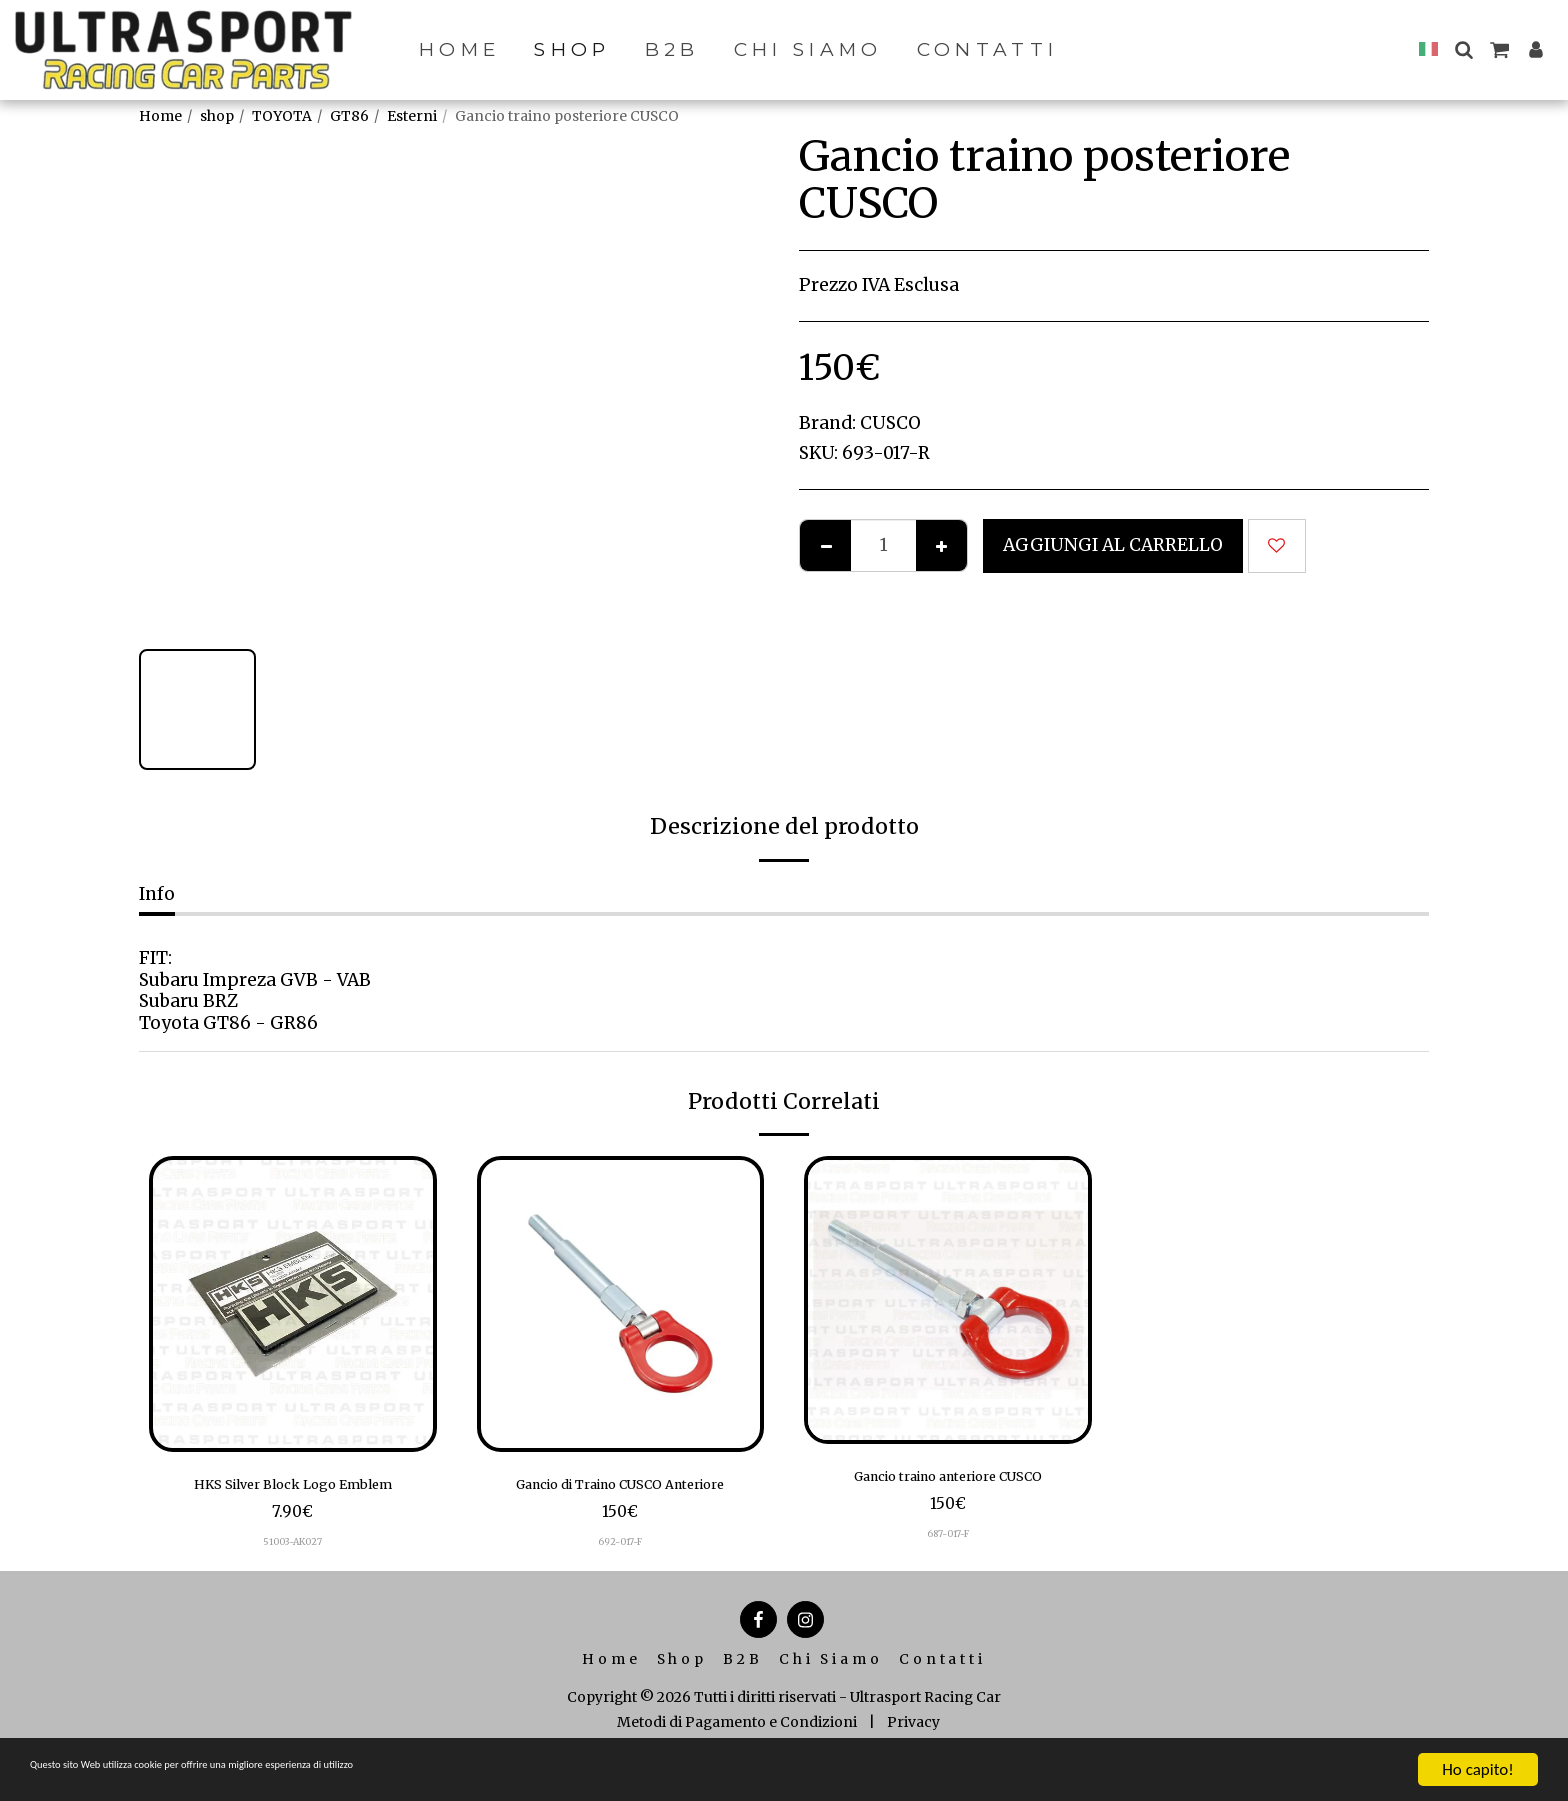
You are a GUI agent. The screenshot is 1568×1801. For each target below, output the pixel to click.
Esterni (412, 116)
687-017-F (948, 1541)
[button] (1463, 49)
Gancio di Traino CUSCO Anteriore (620, 1501)
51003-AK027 (292, 1549)
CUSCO (890, 423)
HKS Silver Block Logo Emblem (292, 1488)
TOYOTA (282, 116)
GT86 (349, 116)
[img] (293, 1304)
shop (217, 116)
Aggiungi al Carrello (1113, 545)
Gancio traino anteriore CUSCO (947, 1480)
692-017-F (620, 1575)
